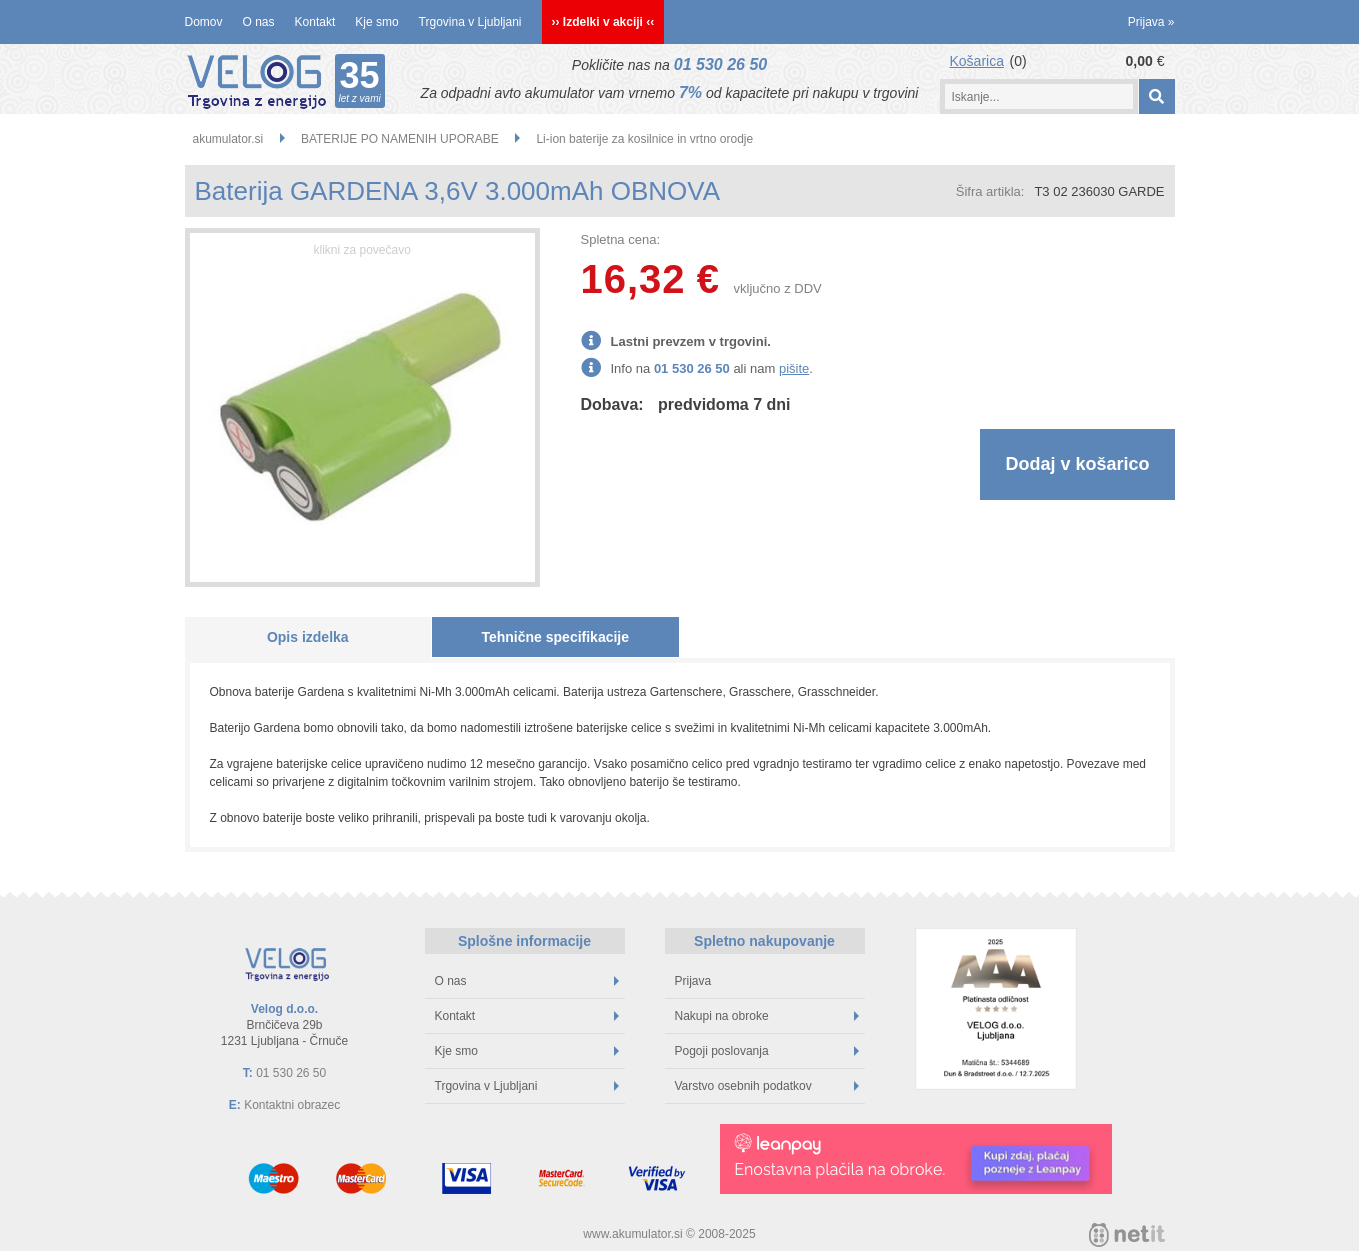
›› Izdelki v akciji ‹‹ (603, 22)
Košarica (977, 61)
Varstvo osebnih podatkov (767, 1086)
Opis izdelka (308, 637)
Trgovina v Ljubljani (470, 22)
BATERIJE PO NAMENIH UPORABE (400, 139)
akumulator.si (228, 139)
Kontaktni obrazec (292, 1105)
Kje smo (376, 22)
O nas (259, 22)
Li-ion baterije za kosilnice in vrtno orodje (644, 139)
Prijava (1151, 22)
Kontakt (315, 22)
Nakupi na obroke (767, 1016)
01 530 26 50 (720, 64)
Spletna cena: (621, 239)
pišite (794, 368)
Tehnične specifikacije (555, 637)
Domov (204, 22)
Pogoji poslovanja (767, 1051)
